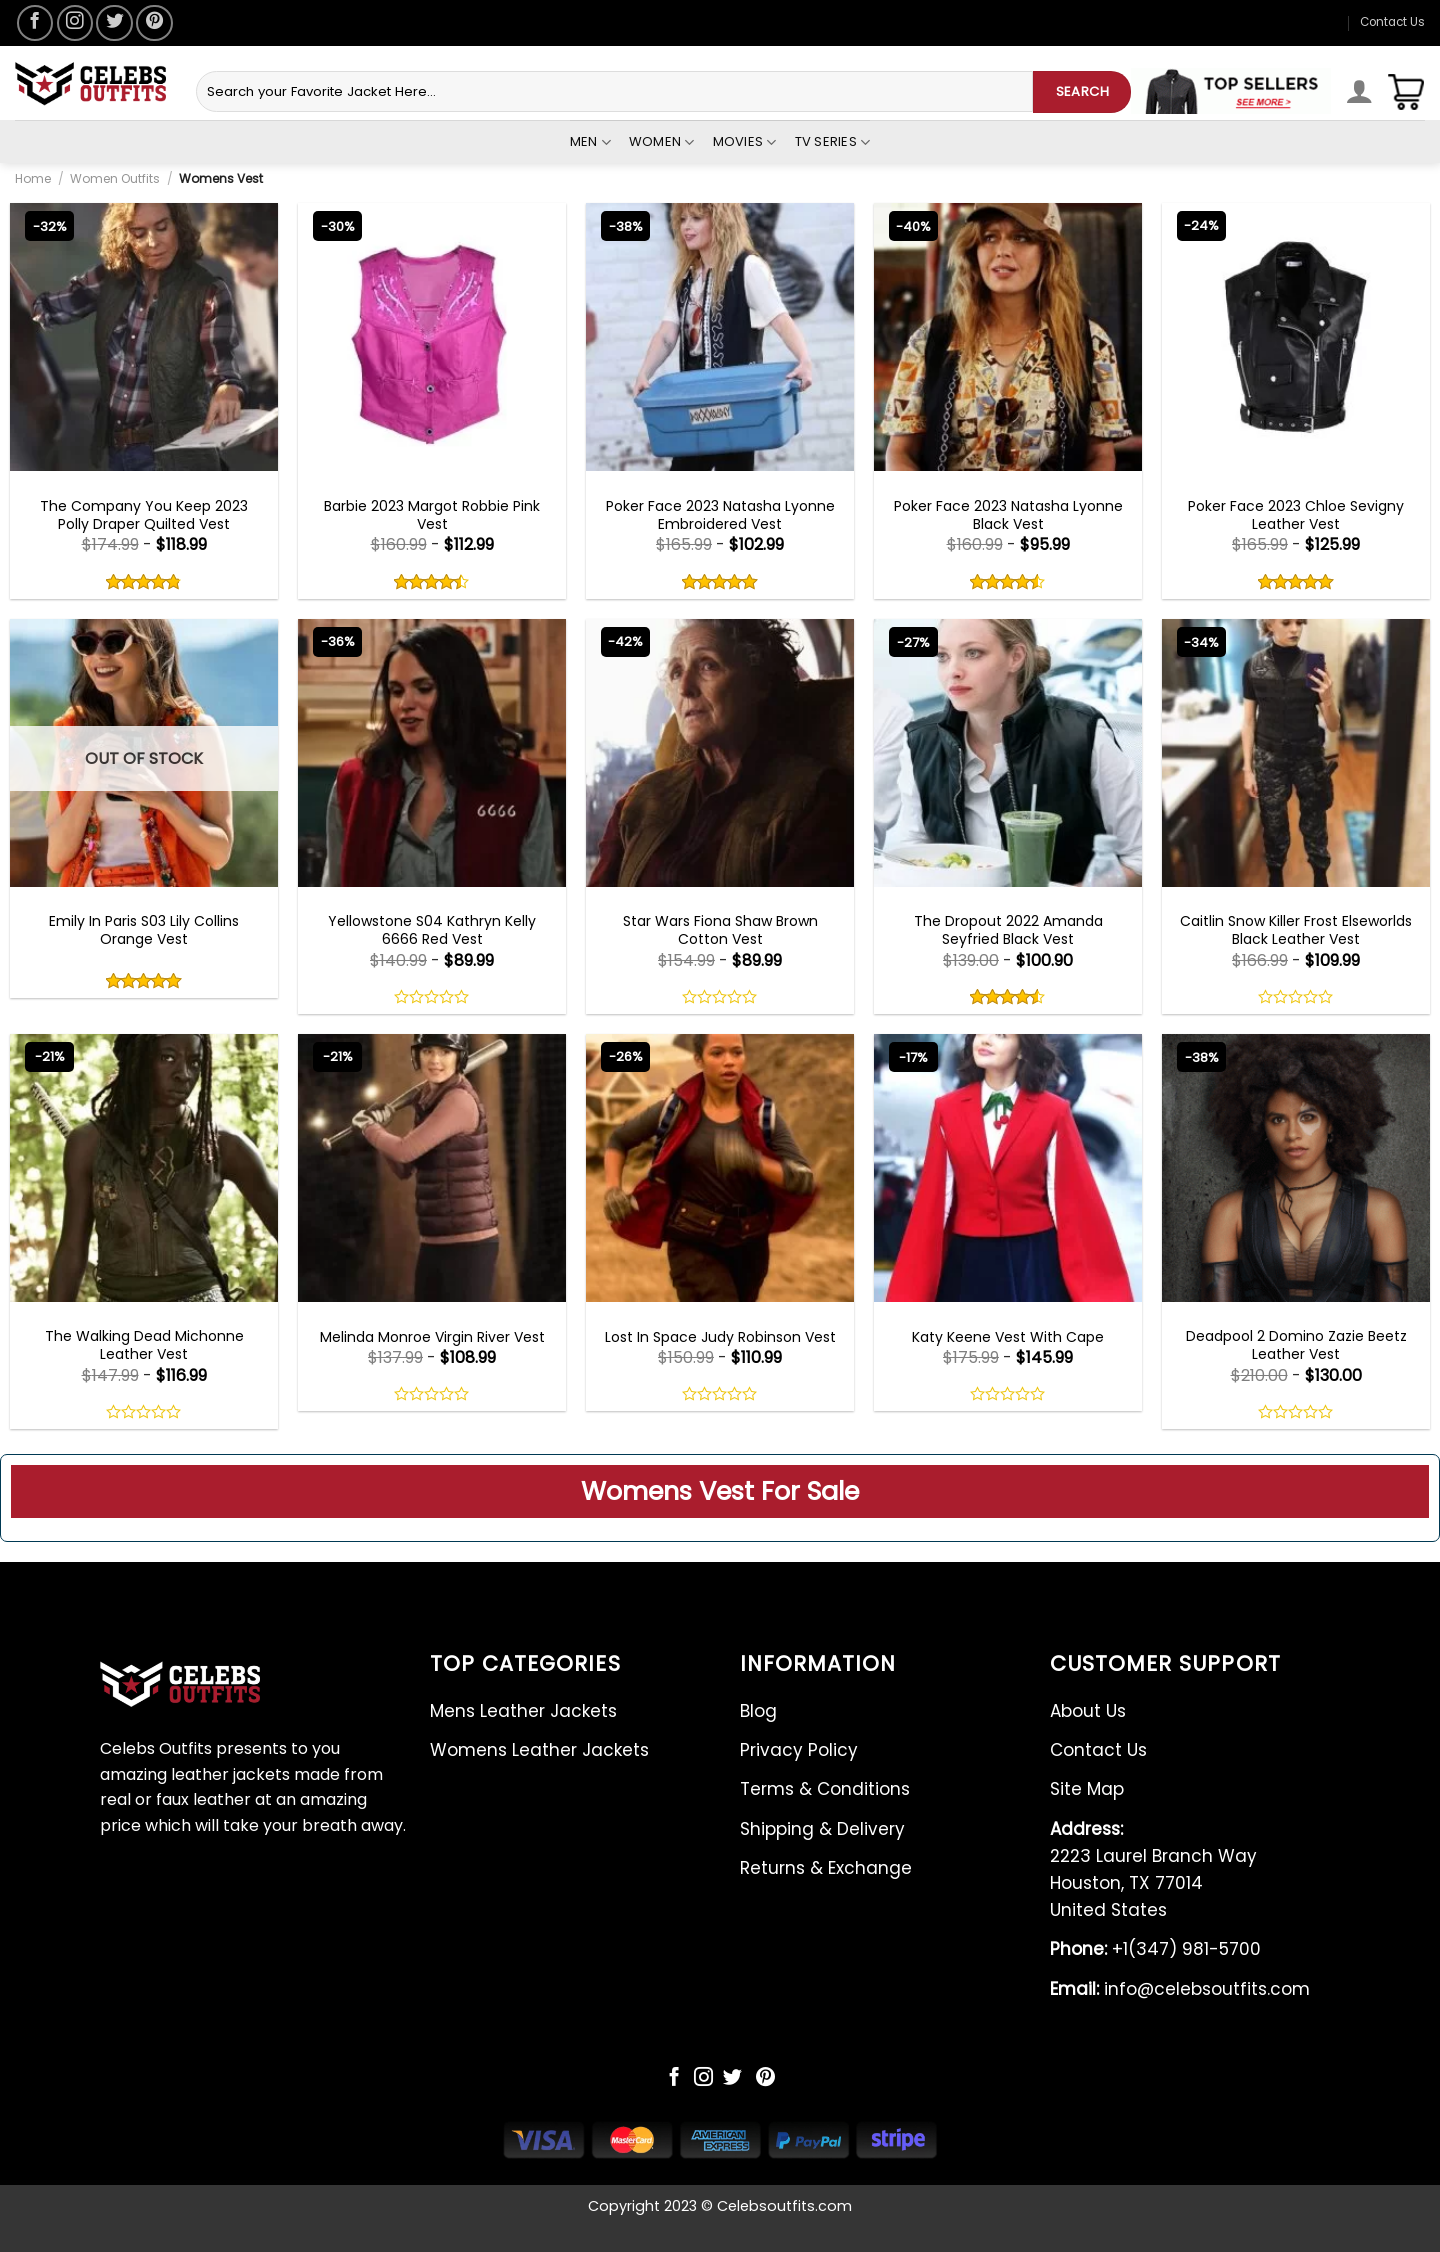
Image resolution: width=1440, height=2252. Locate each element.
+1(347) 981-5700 (1155, 1949)
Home (33, 178)
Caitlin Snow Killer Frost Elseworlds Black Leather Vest (1296, 930)
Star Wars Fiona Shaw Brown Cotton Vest (720, 930)
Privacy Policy (799, 1750)
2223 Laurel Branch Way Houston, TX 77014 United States (1153, 1870)
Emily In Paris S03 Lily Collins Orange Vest (144, 930)
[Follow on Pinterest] (154, 23)
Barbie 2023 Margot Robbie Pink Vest (432, 515)
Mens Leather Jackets (523, 1711)
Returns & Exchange (826, 1868)
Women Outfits (115, 178)
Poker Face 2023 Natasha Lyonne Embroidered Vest (720, 515)
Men (590, 142)
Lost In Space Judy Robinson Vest (720, 1337)
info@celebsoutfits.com (1180, 1989)
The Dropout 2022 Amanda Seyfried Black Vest (1008, 930)
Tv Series (833, 142)
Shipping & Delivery (822, 1829)
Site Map (1087, 1789)
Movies (745, 142)
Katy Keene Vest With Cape (1008, 1337)
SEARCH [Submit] (1082, 91)
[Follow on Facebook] (35, 23)
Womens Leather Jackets (539, 1750)
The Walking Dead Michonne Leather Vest (144, 1345)
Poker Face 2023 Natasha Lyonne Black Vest (1008, 515)
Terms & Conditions (825, 1789)
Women (662, 142)
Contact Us (1392, 22)
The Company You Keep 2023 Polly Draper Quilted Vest (144, 515)
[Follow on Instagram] (75, 23)
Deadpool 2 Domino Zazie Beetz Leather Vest (1296, 1345)
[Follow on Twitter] (114, 23)
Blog (758, 1711)
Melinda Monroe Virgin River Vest (432, 1337)
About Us (1088, 1711)
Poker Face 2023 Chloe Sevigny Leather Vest (1296, 515)
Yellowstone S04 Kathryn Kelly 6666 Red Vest (432, 930)
